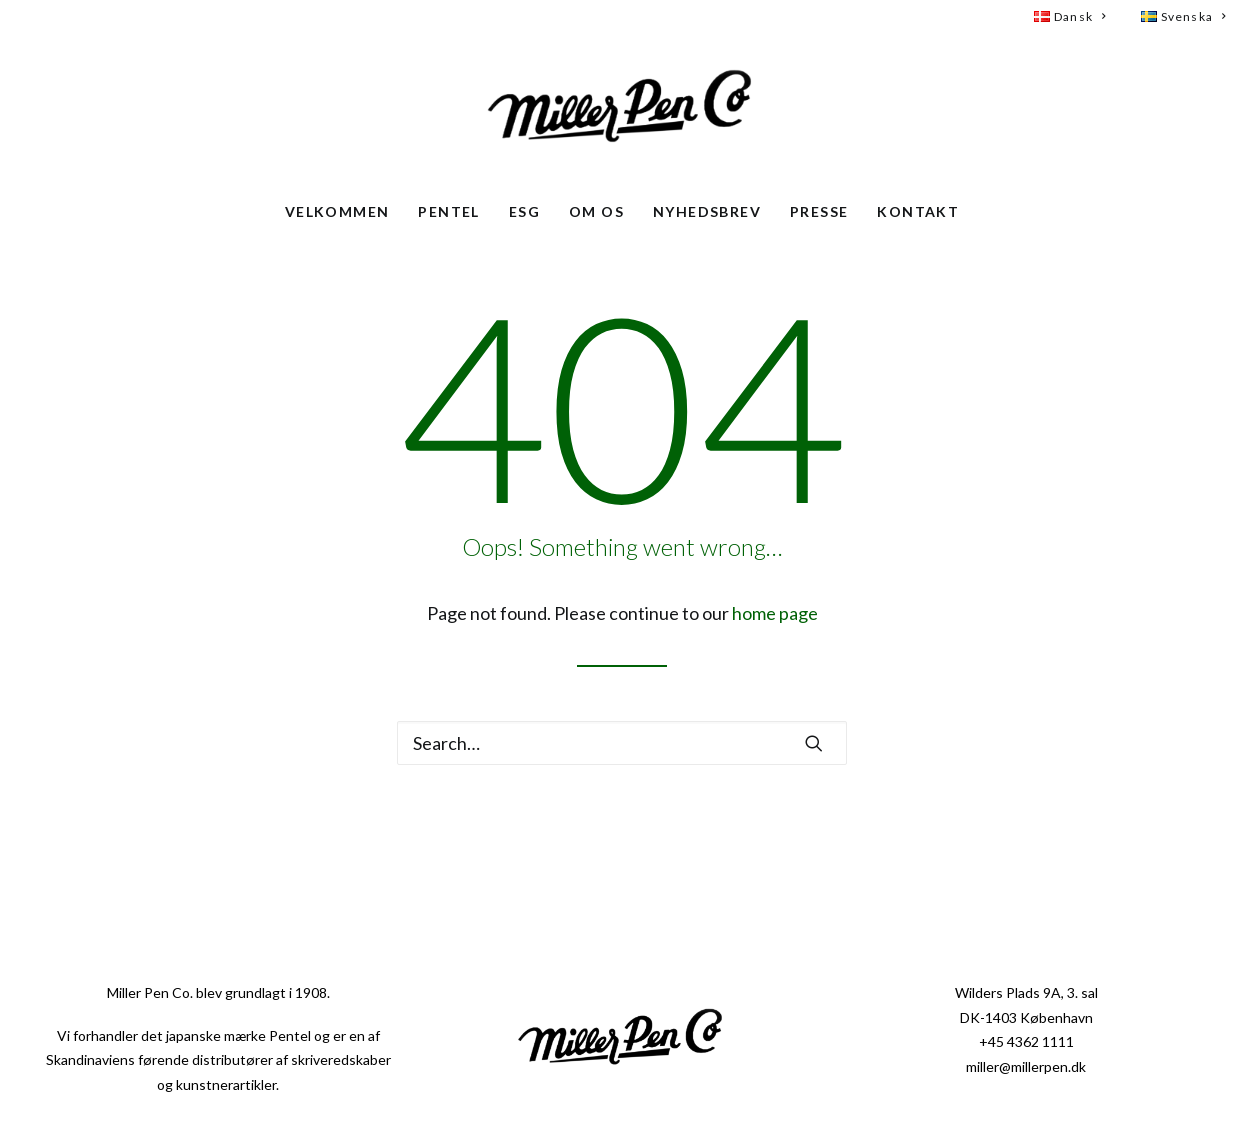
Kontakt (918, 211)
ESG (524, 211)
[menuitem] (1079, 16)
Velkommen (337, 211)
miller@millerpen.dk (1026, 1066)
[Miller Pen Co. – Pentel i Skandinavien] (622, 109)
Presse (819, 211)
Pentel (448, 211)
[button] (814, 743)
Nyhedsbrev (707, 211)
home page (775, 613)
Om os (596, 211)
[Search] (622, 743)
